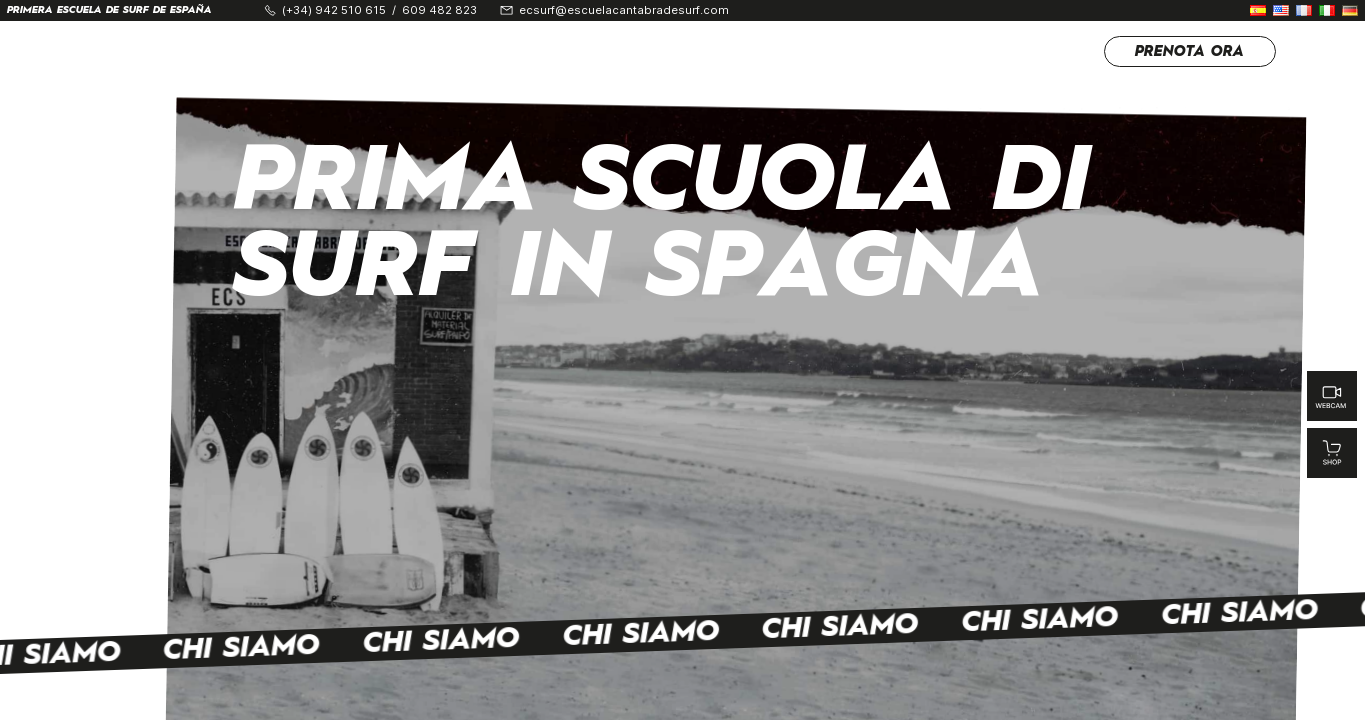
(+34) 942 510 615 (334, 10)
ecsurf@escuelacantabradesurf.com (624, 10)
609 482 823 (439, 10)
